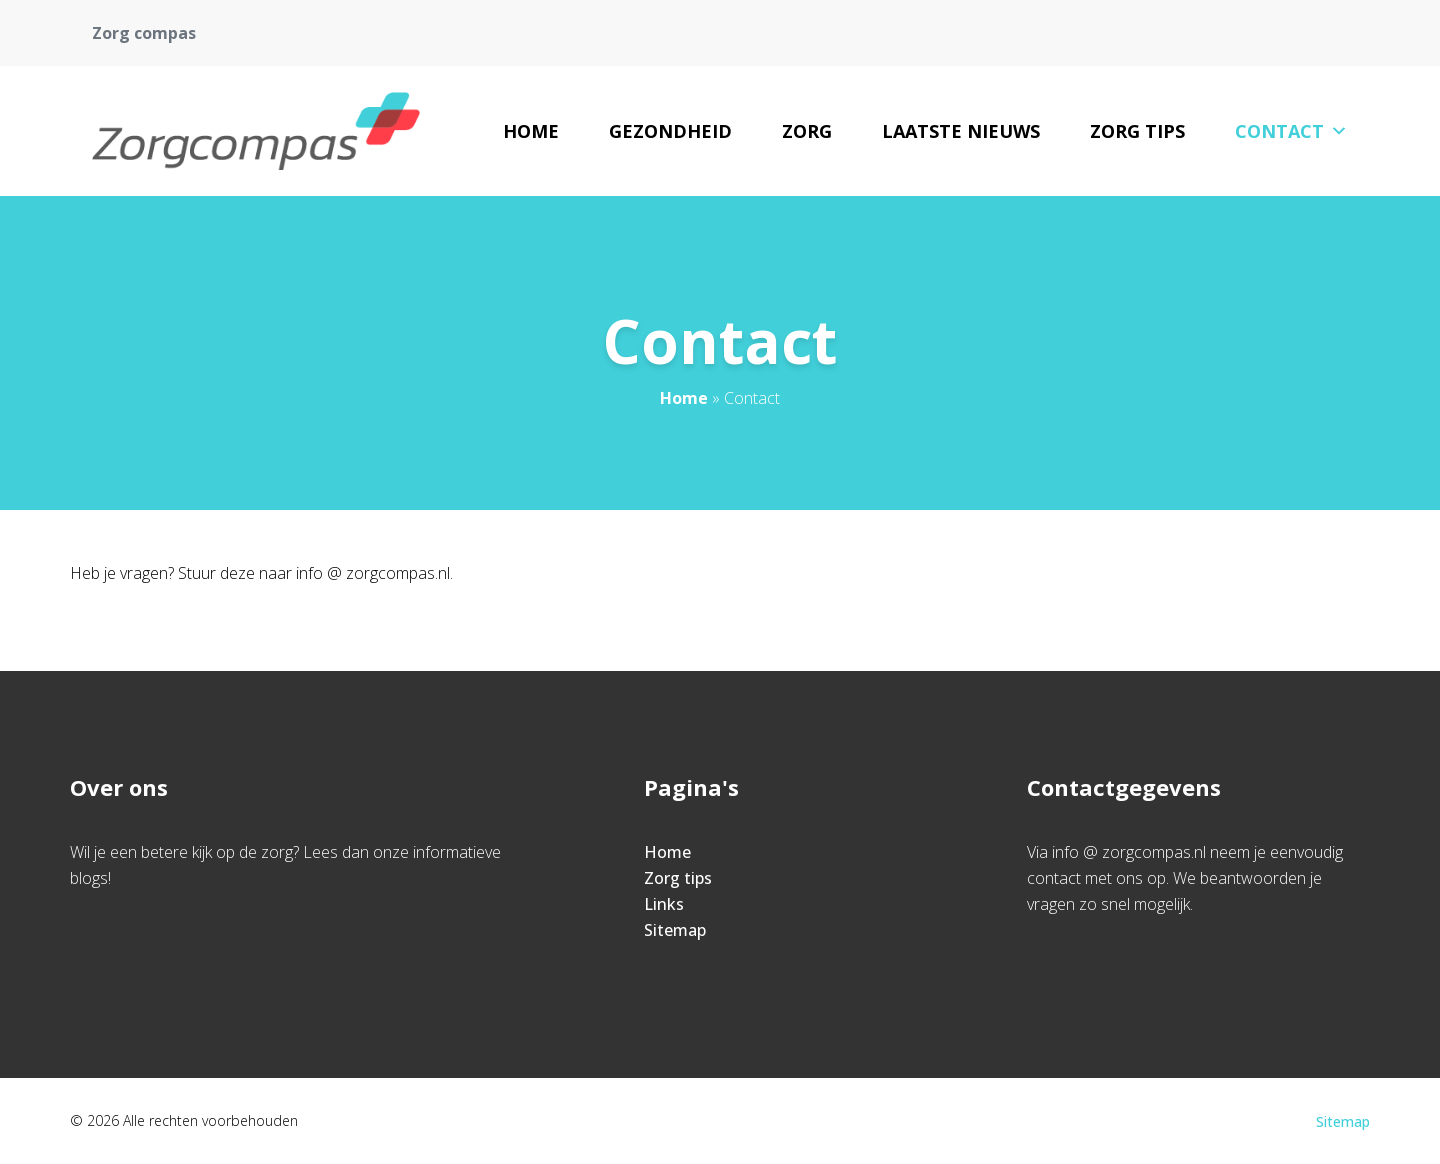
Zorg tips (1137, 131)
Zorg (807, 131)
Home (531, 131)
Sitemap (675, 930)
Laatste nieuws (961, 131)
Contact (1291, 131)
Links (664, 904)
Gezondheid (670, 131)
